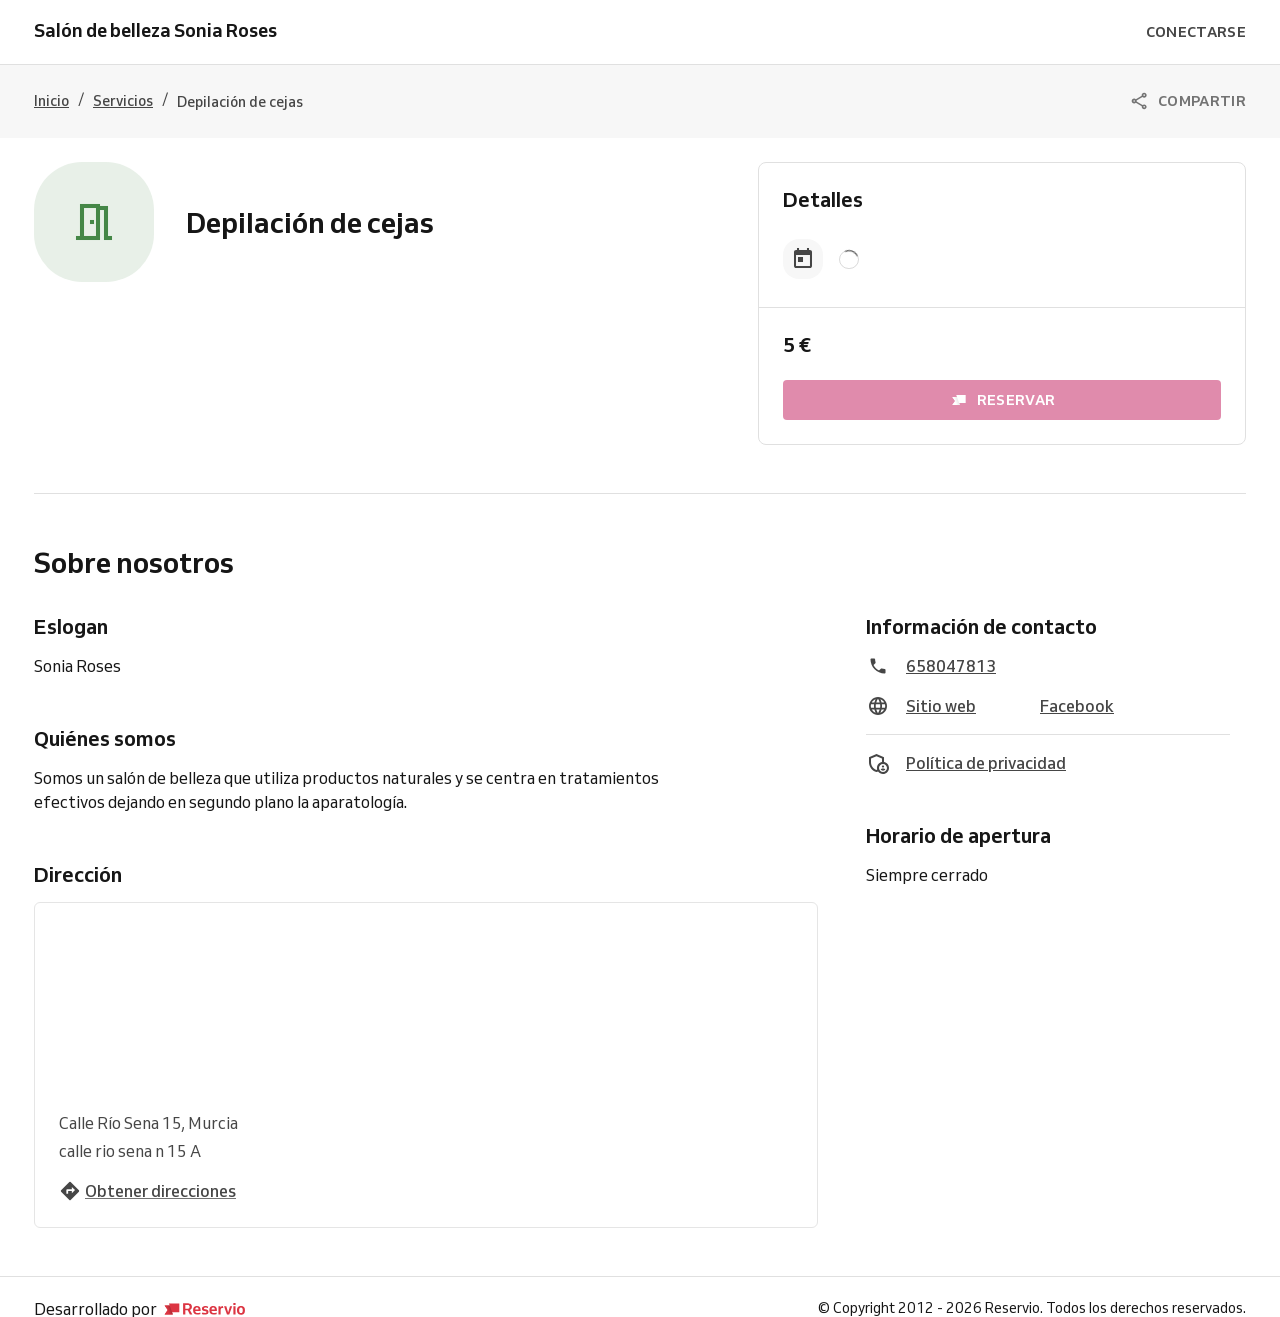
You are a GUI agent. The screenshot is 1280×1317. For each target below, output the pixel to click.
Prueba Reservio (600, 1293)
